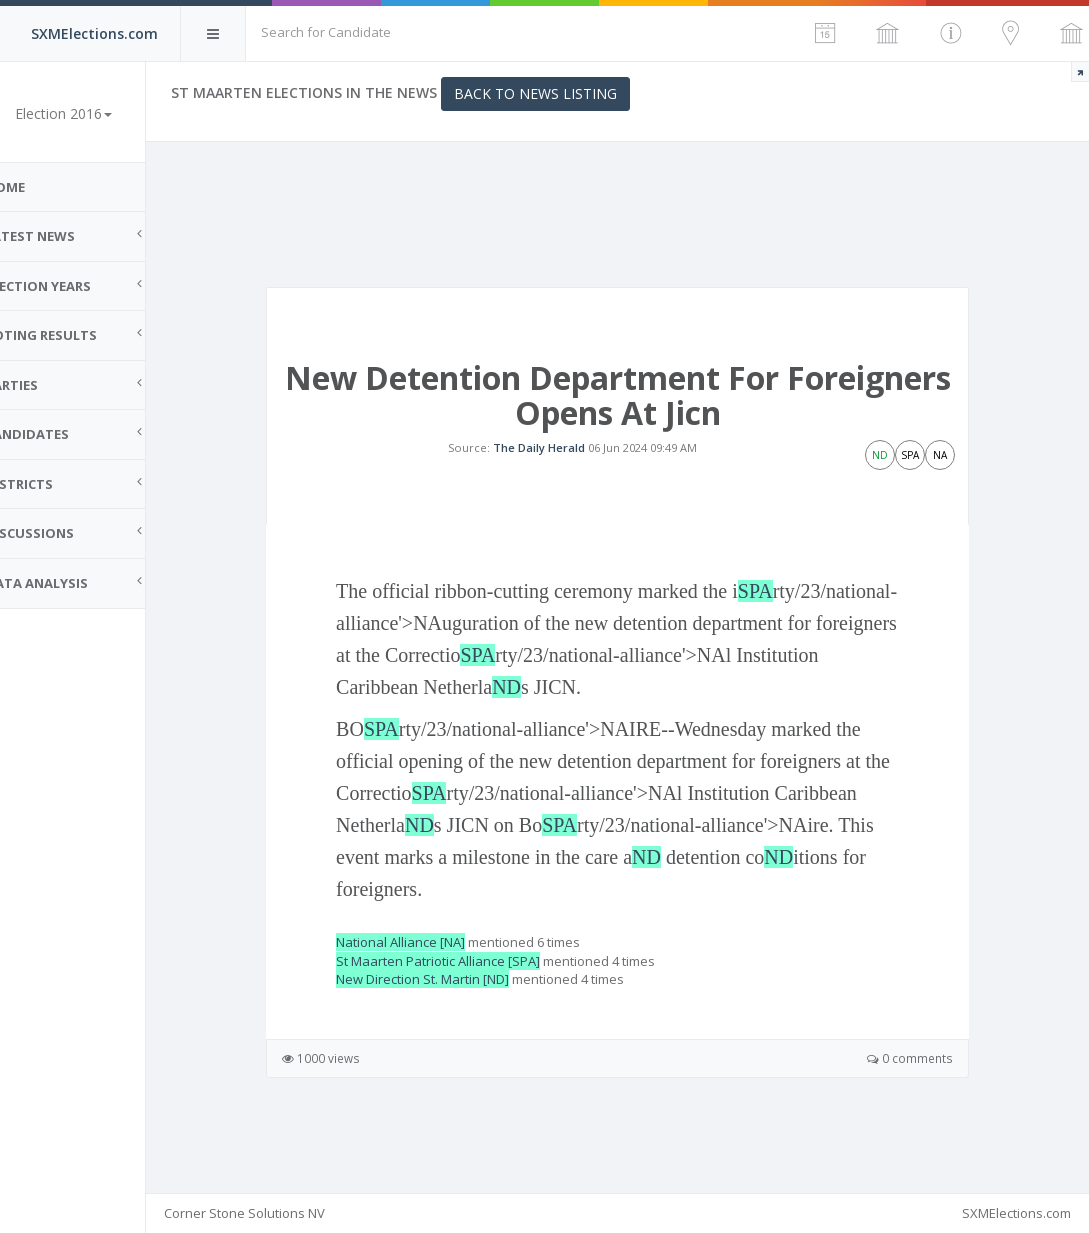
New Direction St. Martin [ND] (457, 1014)
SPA (394, 658)
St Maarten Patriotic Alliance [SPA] (473, 996)
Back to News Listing (570, 93)
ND (745, 722)
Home (40, 187)
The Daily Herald (557, 465)
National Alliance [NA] (435, 977)
